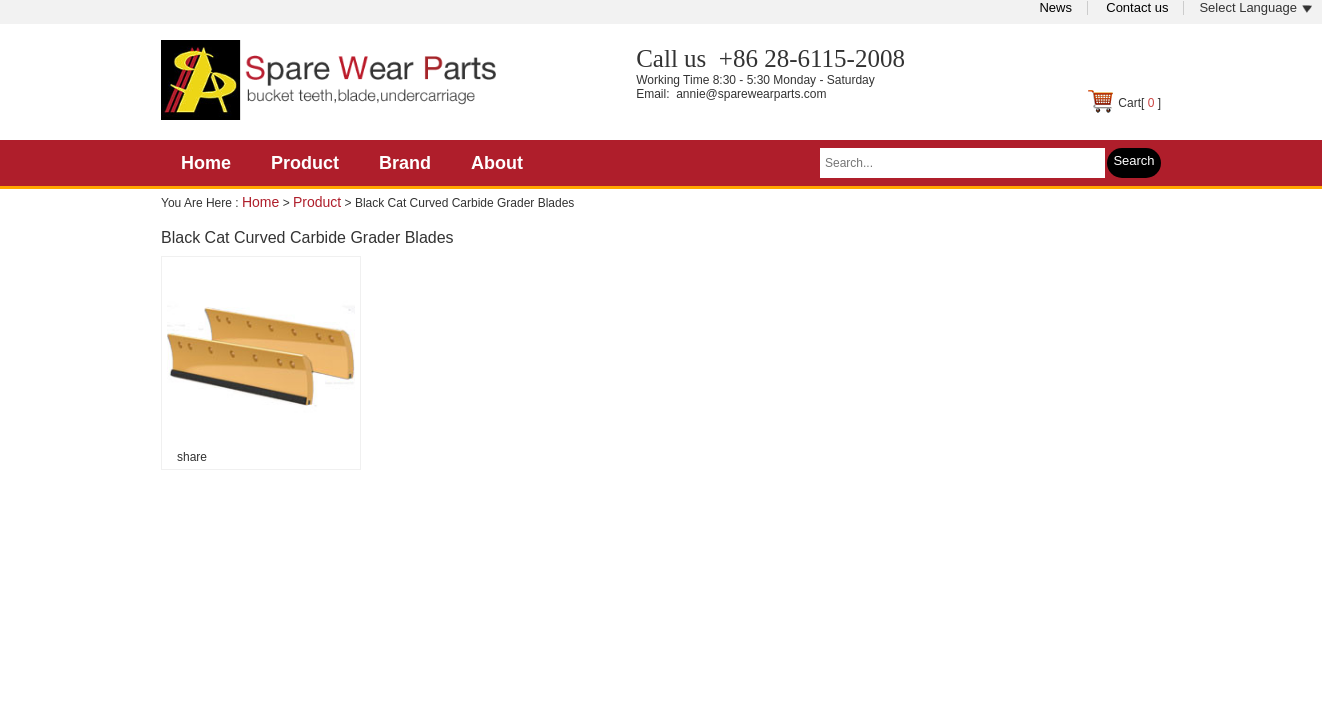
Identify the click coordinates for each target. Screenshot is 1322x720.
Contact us (1137, 7)
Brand (405, 163)
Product (305, 163)
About (497, 163)
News (1055, 7)
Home (206, 163)
